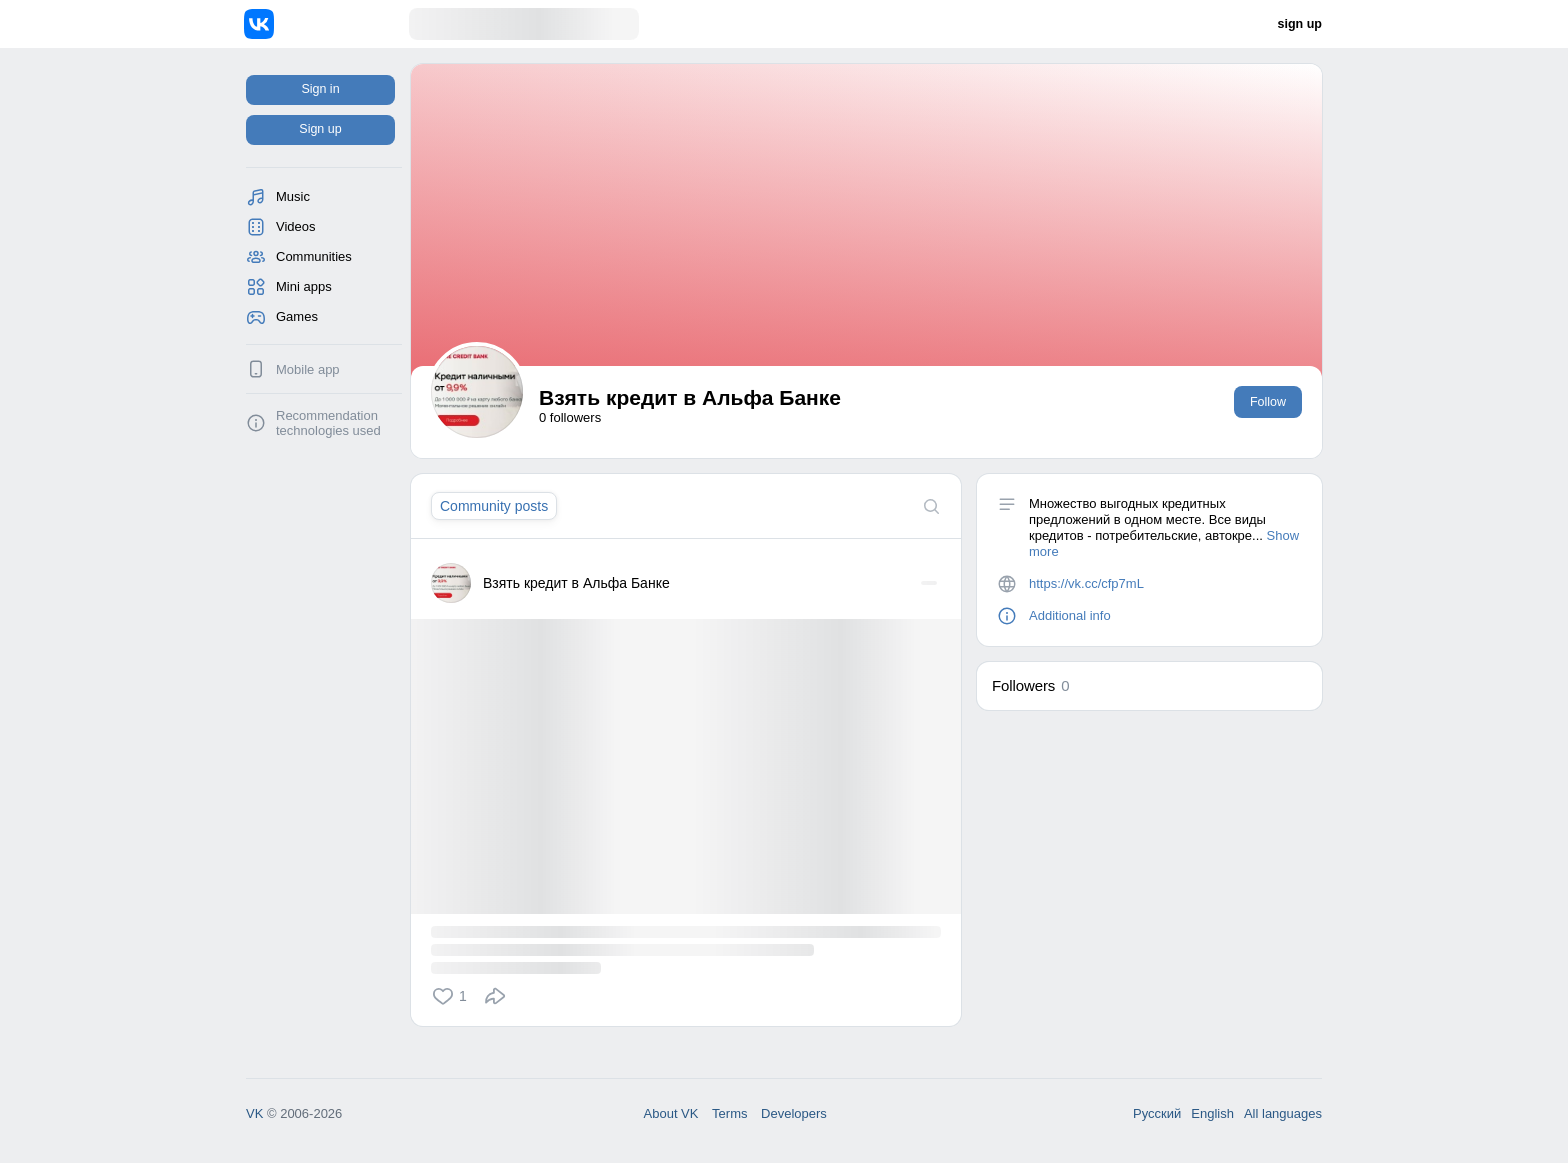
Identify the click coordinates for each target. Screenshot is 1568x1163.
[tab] (494, 506)
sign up (1300, 24)
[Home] (326, 24)
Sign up (320, 129)
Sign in (320, 89)
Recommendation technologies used (328, 423)
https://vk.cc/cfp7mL (1086, 583)
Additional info (1070, 615)
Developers (794, 1113)
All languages (1283, 1113)
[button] (453, 996)
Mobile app (308, 369)
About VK (671, 1113)
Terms (729, 1113)
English (1212, 1113)
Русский (1157, 1113)
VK (254, 1113)
